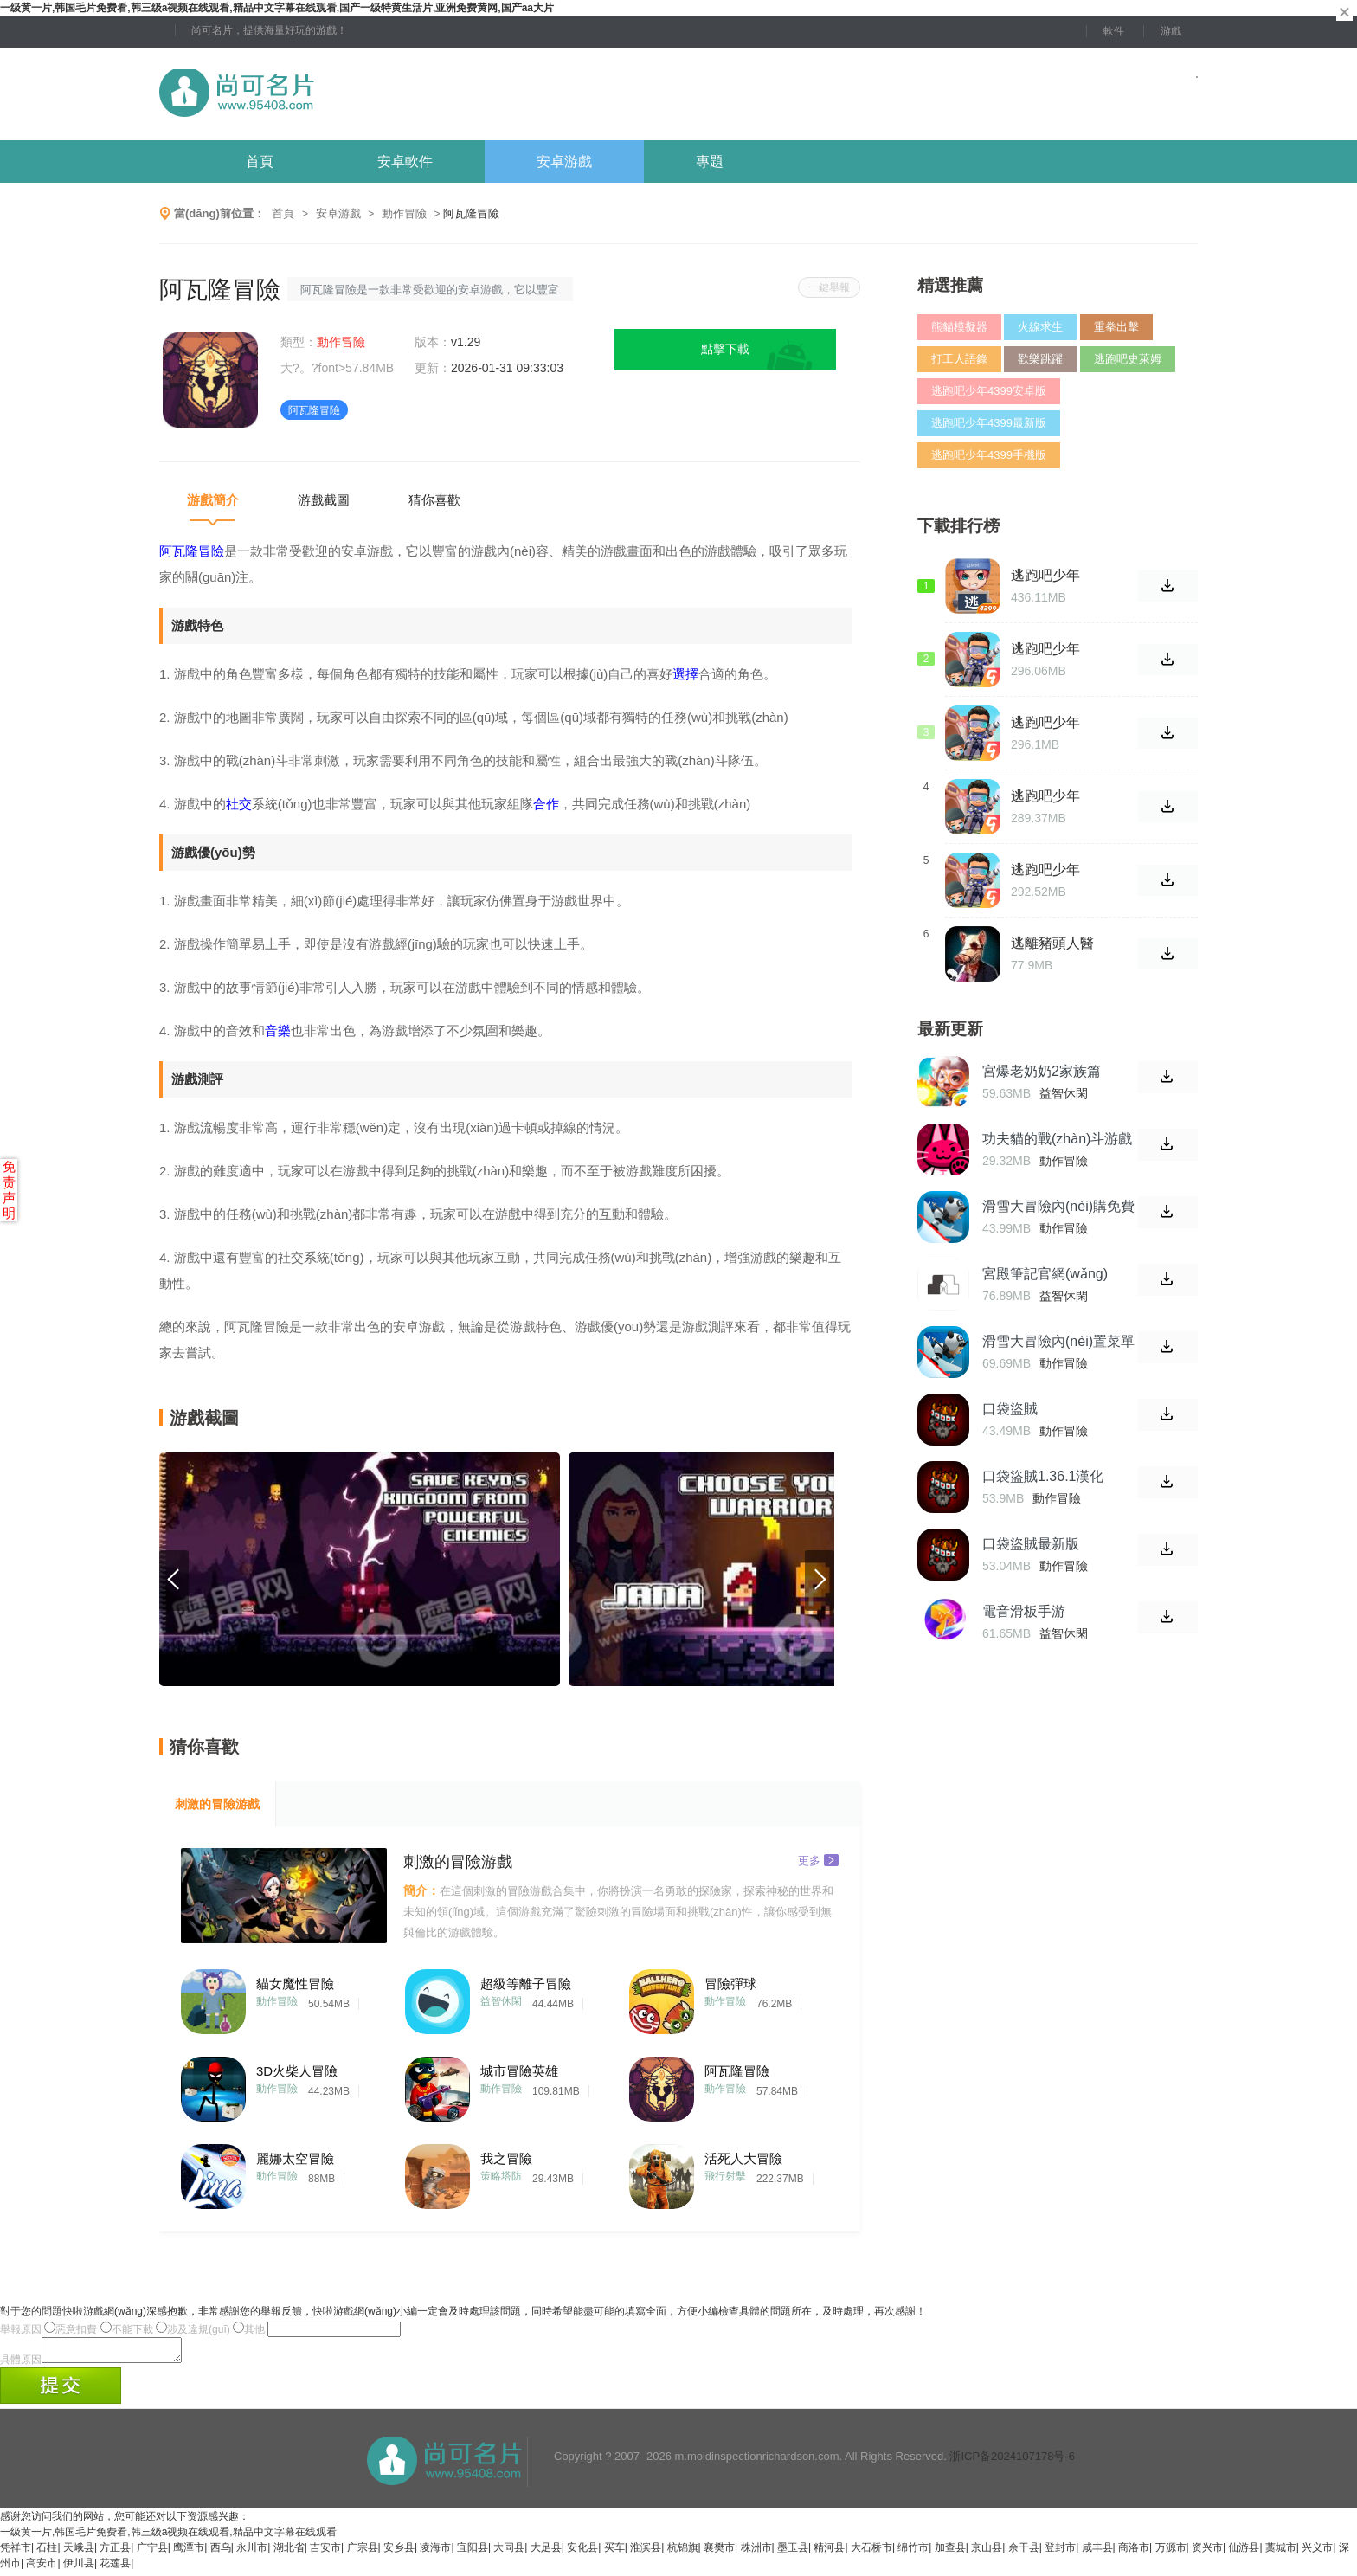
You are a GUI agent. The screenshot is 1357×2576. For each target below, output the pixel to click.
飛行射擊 (725, 2176)
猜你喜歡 (434, 500)
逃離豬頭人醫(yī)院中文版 (1052, 943)
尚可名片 (331, 94)
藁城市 (1280, 2553)
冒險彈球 (730, 1983)
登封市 (1060, 2553)
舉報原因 (21, 2329)
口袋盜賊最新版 (1030, 1543)
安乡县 (399, 2553)
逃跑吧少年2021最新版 (1047, 723)
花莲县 (115, 2568)
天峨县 (78, 2553)
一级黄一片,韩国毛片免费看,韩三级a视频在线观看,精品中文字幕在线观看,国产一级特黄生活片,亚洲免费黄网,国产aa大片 (277, 8)
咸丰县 (1097, 2553)
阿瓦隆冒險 (736, 2071)
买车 (614, 2553)
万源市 (1171, 2553)
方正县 (115, 2553)
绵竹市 (913, 2553)
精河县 (829, 2553)
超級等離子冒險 (525, 1983)
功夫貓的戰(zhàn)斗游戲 (1057, 1138)
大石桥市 (871, 2553)
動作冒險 (404, 213)
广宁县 (152, 2553)
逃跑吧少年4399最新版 (988, 422)
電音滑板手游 (1023, 1611)
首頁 (259, 161)
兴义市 (1317, 2553)
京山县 (986, 2553)
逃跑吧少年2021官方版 (1047, 649)
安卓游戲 (564, 161)
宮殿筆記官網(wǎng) (1045, 1273)
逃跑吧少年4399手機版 (988, 454)
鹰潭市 (188, 2553)
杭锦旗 (682, 2553)
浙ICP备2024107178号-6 (1012, 2461)
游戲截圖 (324, 500)
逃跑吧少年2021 (1045, 870)
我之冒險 (506, 2158)
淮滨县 (645, 2553)
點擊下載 (725, 349)
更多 (818, 1859)
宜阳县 (472, 2553)
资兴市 (1207, 2553)
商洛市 (1133, 2553)
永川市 (251, 2553)
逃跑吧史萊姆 (1127, 358)
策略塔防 (501, 2176)
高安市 (41, 2568)
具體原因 (21, 2365)
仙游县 (1243, 2553)
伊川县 (78, 2568)
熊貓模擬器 (959, 326)
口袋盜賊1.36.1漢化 (1042, 1476)
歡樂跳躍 (1040, 358)
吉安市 (325, 2553)
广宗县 (362, 2553)
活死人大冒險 (743, 2158)
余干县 (1023, 2553)
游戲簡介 (213, 500)
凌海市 (435, 2553)
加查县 (950, 2553)
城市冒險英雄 (519, 2071)
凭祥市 (15, 2553)
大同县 (508, 2553)
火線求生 (1040, 326)
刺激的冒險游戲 (217, 1804)
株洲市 (756, 2553)
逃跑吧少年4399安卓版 (988, 390)
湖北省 (289, 2553)
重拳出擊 (1116, 326)
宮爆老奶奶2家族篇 (1041, 1071)
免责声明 (9, 1189)
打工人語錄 (959, 358)
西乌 (220, 2553)
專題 (710, 161)
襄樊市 (719, 2553)
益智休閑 (501, 2001)
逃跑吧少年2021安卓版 (1047, 796)
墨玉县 (792, 2553)
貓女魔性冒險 (295, 1983)
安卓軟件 (405, 161)
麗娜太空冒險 (295, 2158)
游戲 (1171, 31)
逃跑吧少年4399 (1045, 575)
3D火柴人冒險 (297, 2071)
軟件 (1113, 31)
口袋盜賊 (1010, 1408)
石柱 (46, 2553)
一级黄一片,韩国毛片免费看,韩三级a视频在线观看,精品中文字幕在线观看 (168, 2537)
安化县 (582, 2553)
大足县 (546, 2553)
